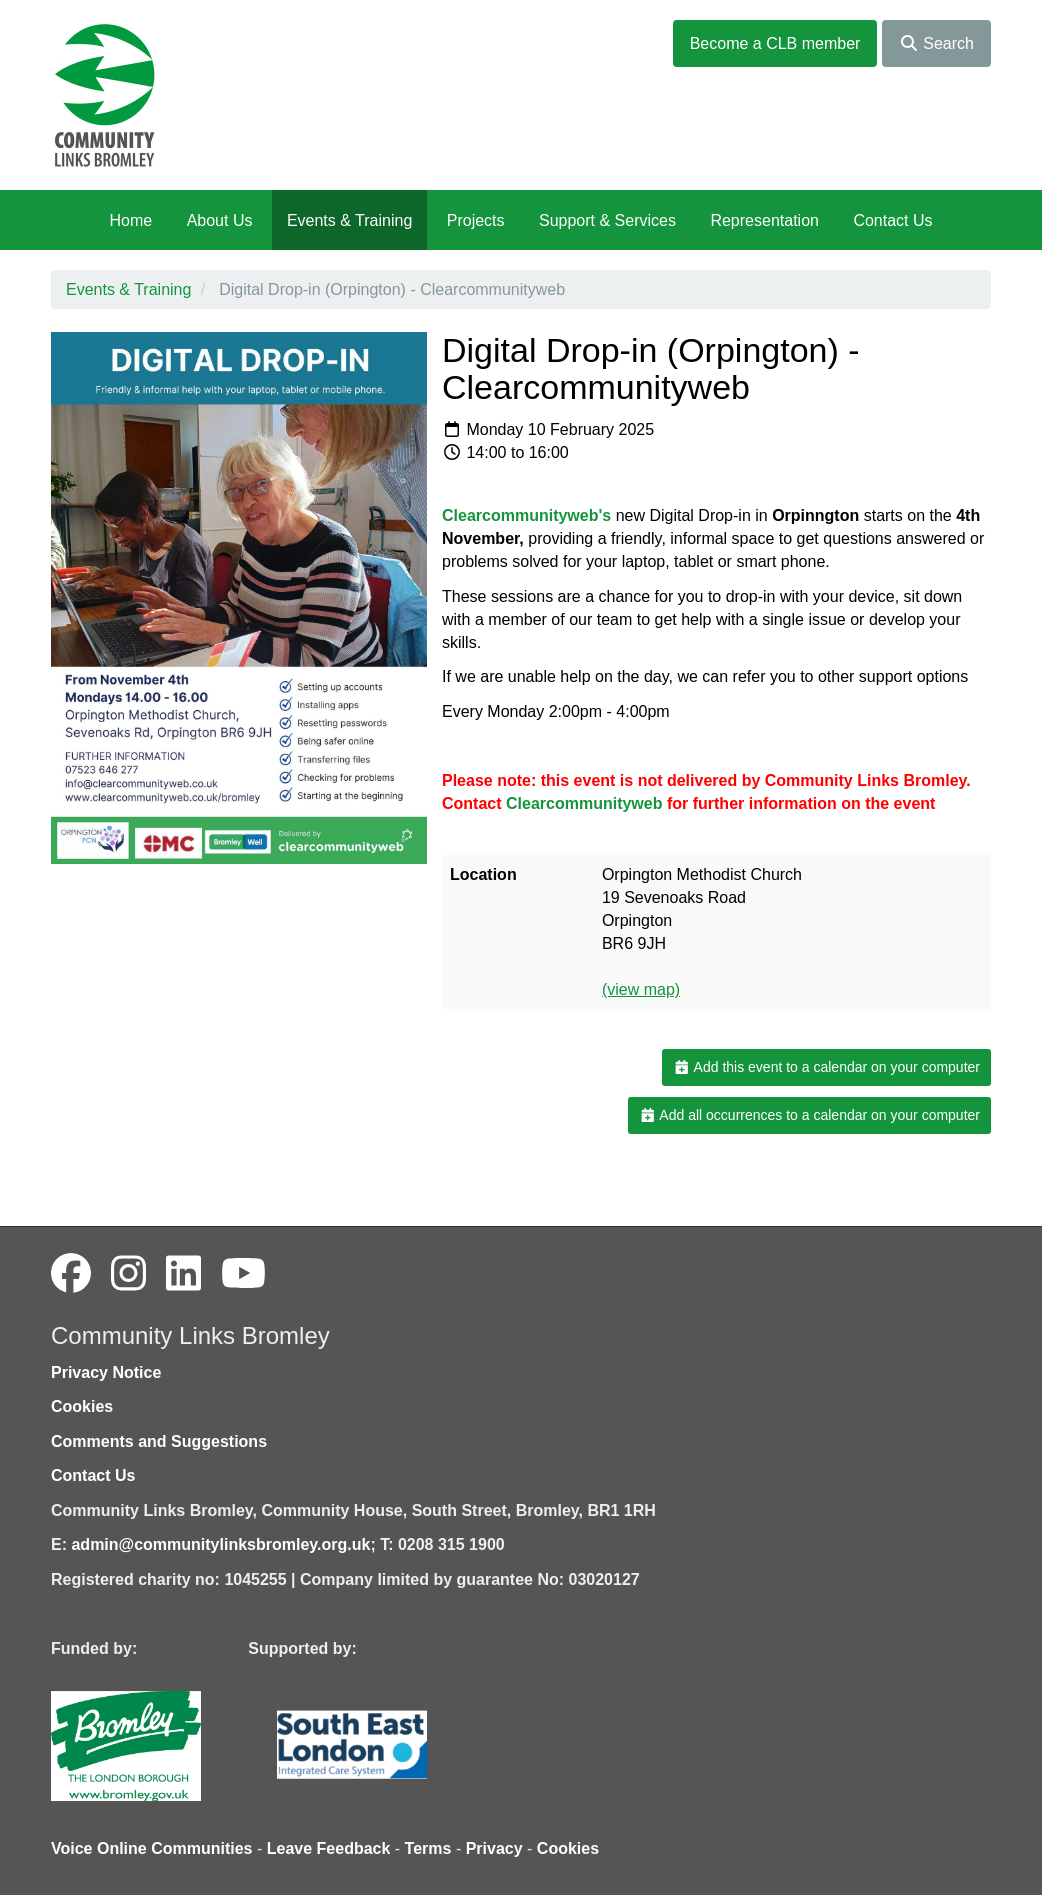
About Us (220, 220)
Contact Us (892, 220)
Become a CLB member (775, 43)
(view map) (641, 989)
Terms (428, 1848)
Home (130, 220)
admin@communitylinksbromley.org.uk (220, 1544)
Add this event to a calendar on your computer (826, 1067)
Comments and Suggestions (159, 1441)
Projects (476, 220)
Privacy (494, 1848)
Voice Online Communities (152, 1848)
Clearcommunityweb (584, 803)
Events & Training (349, 220)
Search (936, 43)
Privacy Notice (106, 1372)
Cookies (82, 1406)
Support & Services (607, 220)
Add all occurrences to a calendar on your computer (809, 1115)
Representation (764, 220)
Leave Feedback (329, 1848)
